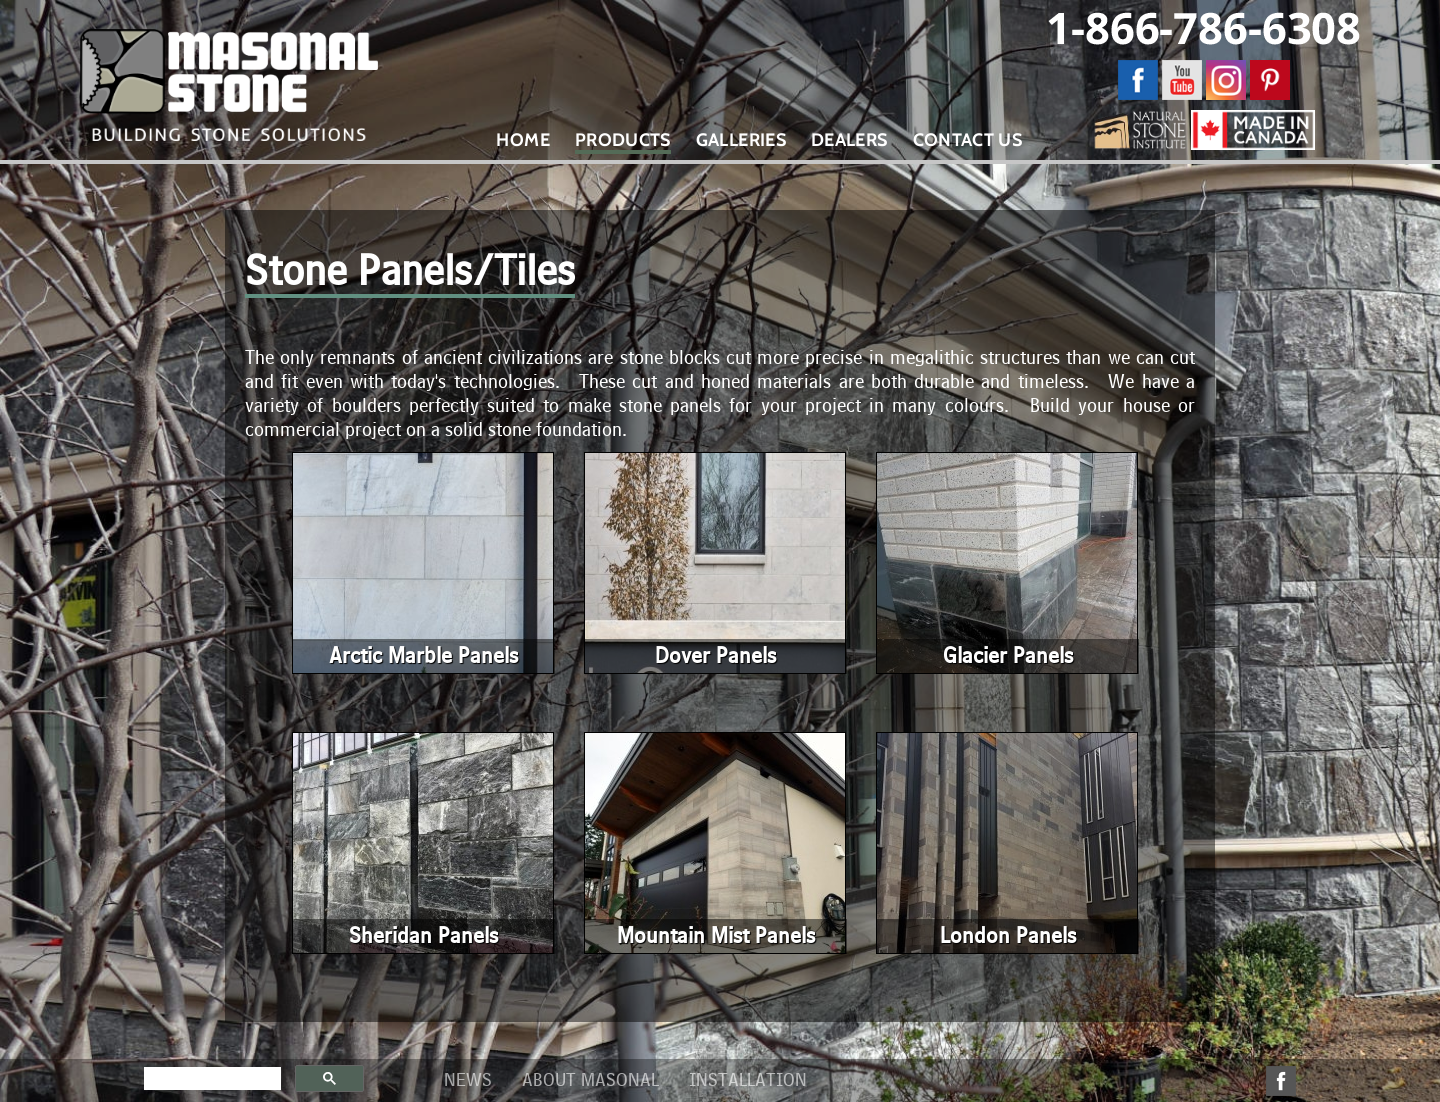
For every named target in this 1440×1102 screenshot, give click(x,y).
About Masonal (590, 1080)
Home (522, 140)
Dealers (849, 140)
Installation (748, 1080)
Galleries (741, 140)
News (468, 1080)
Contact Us (968, 140)
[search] (210, 1079)
